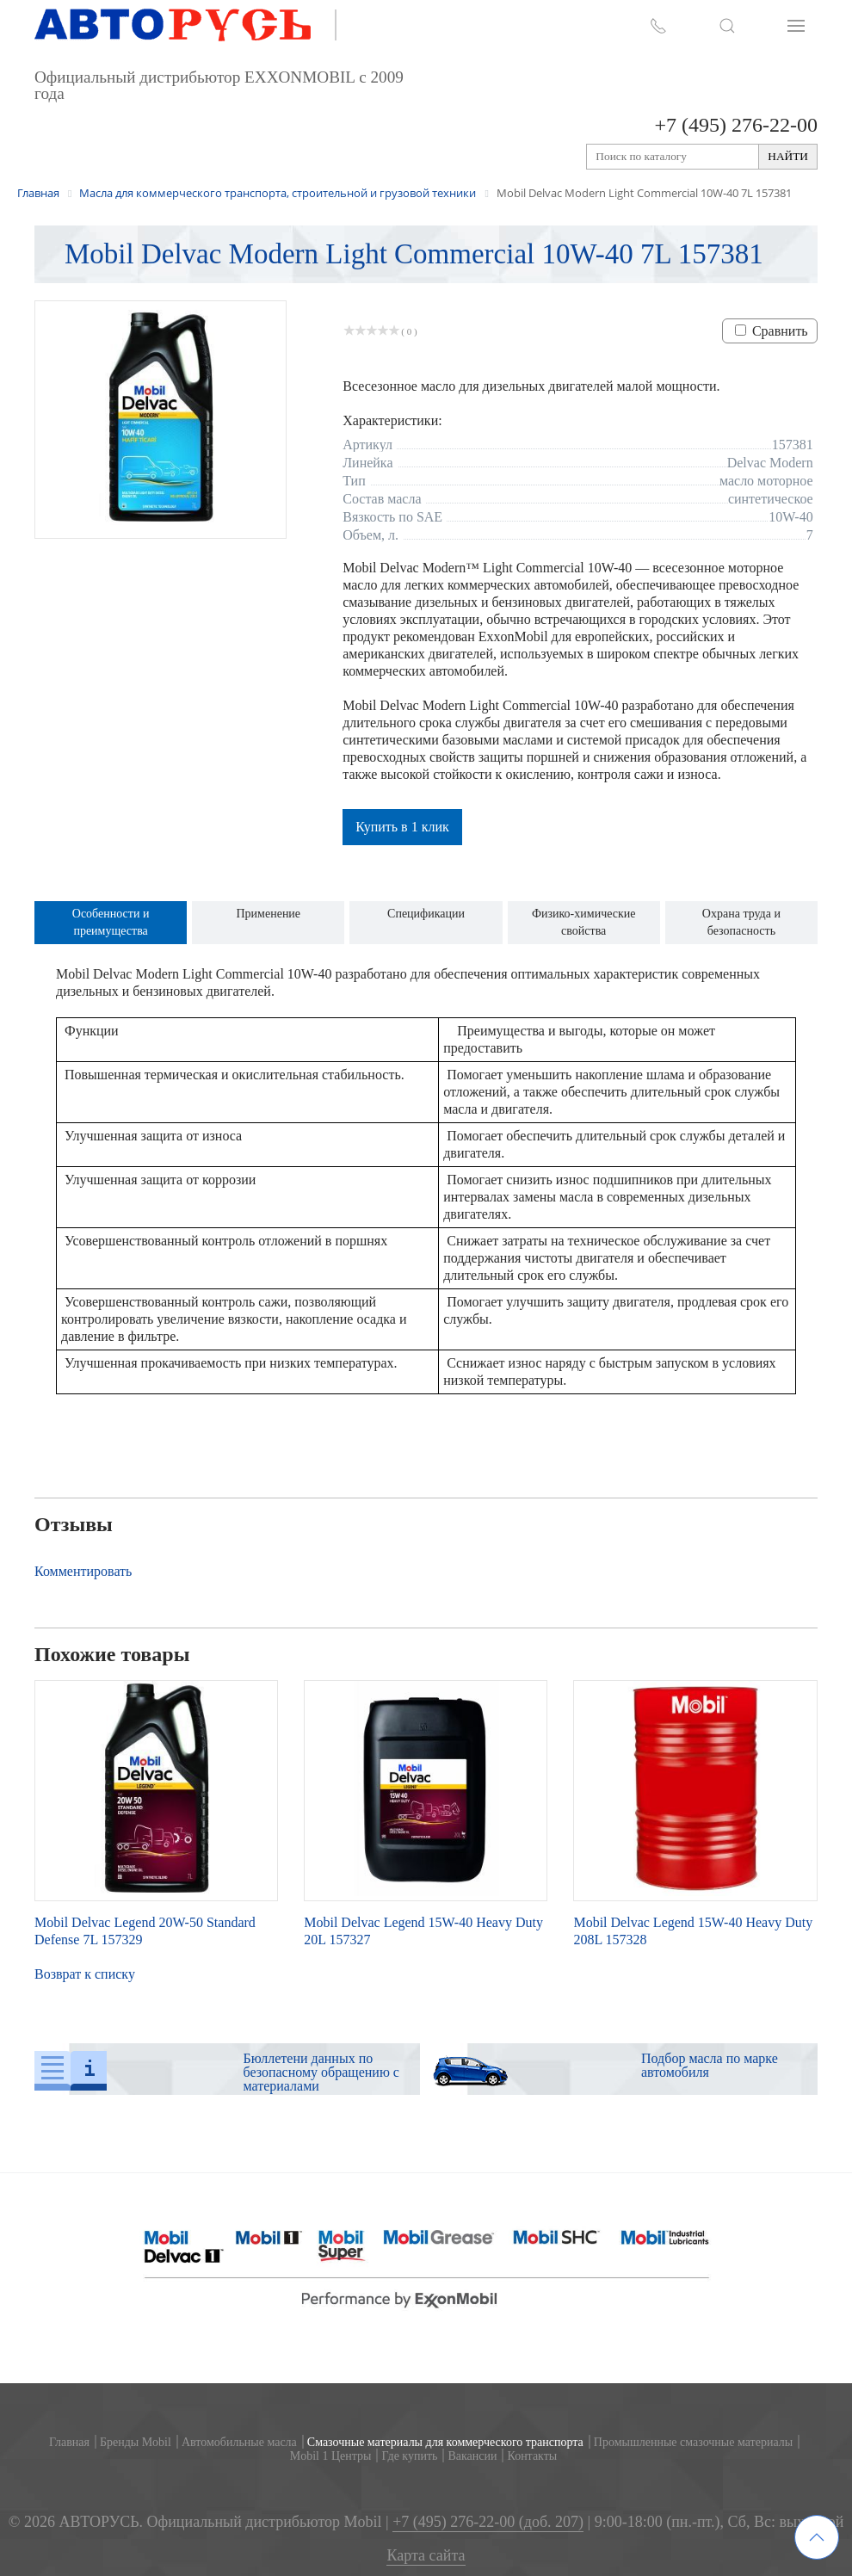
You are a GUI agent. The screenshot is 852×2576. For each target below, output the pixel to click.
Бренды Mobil (135, 2442)
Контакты (532, 2455)
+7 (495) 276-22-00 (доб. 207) (487, 2522)
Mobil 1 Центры (331, 2455)
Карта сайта (425, 2556)
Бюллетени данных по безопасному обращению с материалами (321, 2072)
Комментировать (83, 1571)
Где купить (409, 2455)
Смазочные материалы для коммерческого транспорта (445, 2442)
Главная (69, 2442)
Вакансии (472, 2455)
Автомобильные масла (239, 2442)
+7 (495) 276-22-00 (736, 125)
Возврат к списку (84, 1974)
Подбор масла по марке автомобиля (709, 2065)
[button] (727, 25)
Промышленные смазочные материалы (693, 2442)
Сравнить (780, 331)
